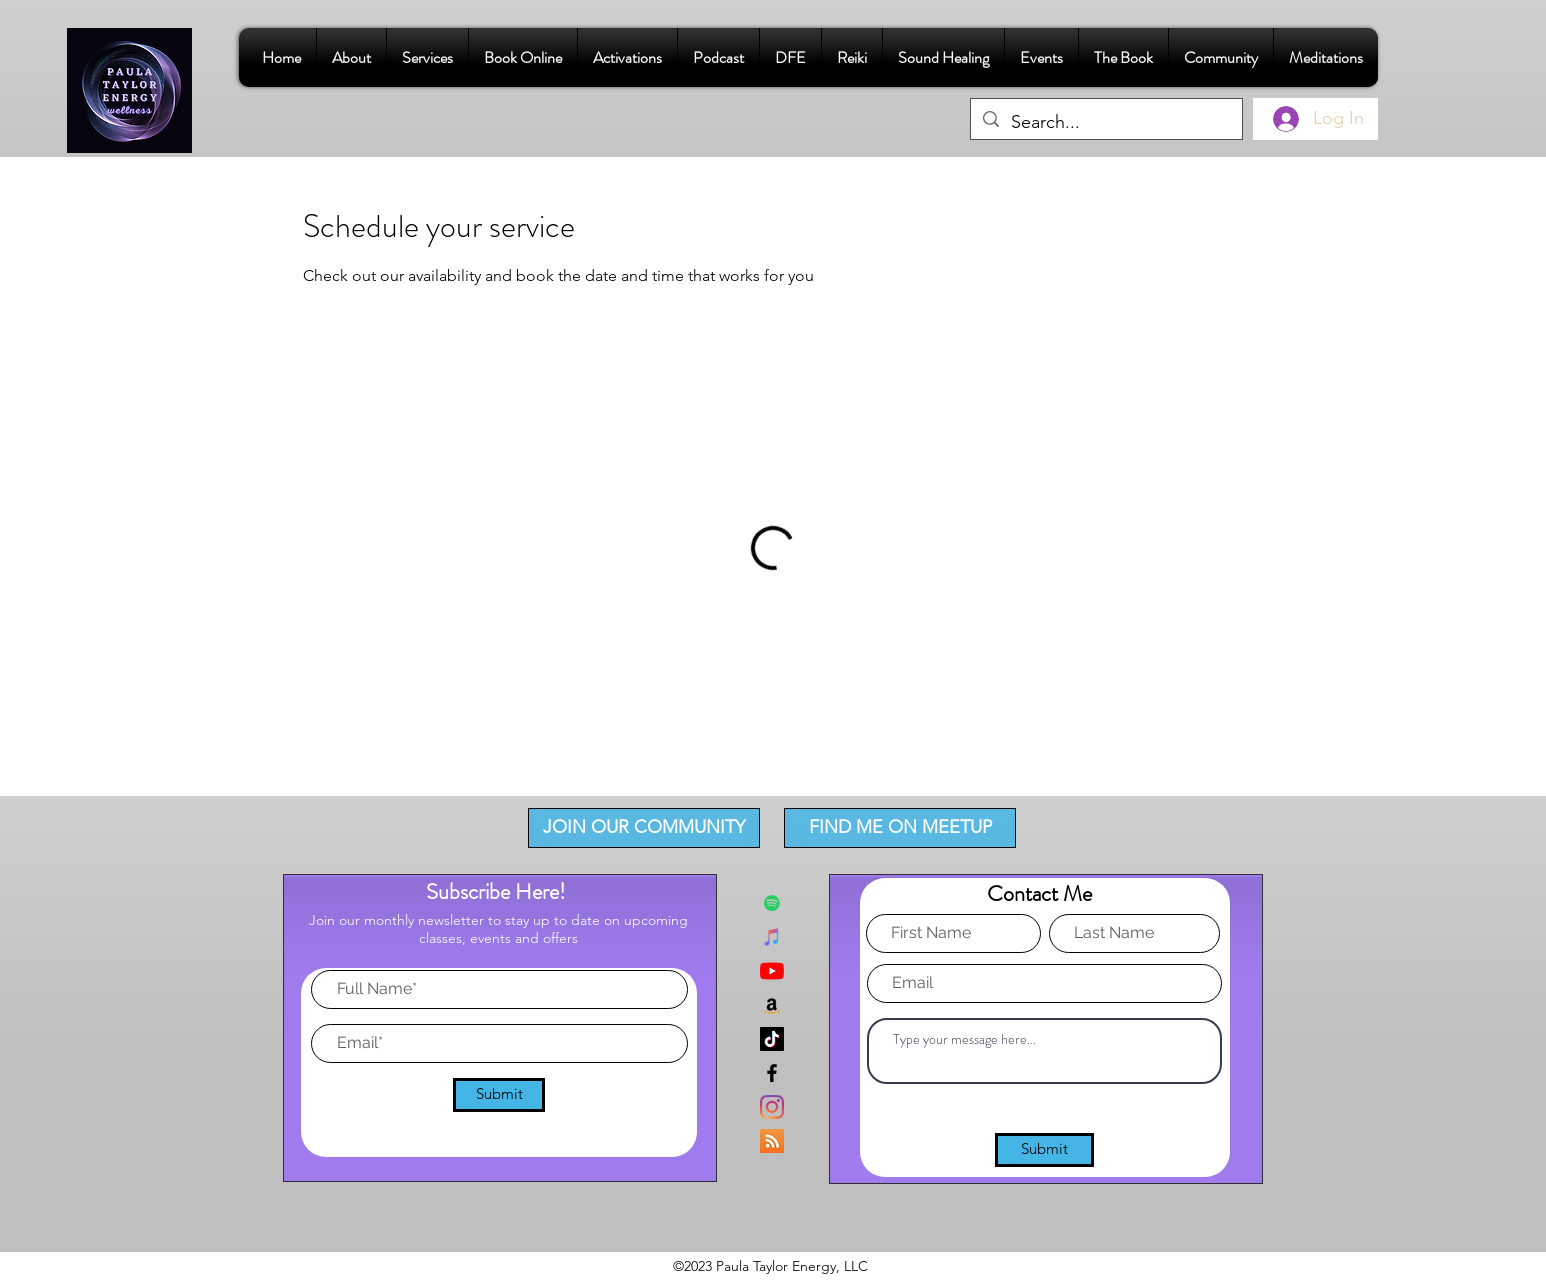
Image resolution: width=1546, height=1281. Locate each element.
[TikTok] (772, 1039)
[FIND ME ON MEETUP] (900, 828)
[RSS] (772, 1141)
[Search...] (1105, 123)
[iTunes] (772, 937)
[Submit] (499, 1095)
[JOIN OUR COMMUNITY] (644, 828)
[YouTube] (772, 971)
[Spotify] (772, 903)
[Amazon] (772, 1005)
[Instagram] (772, 1107)
